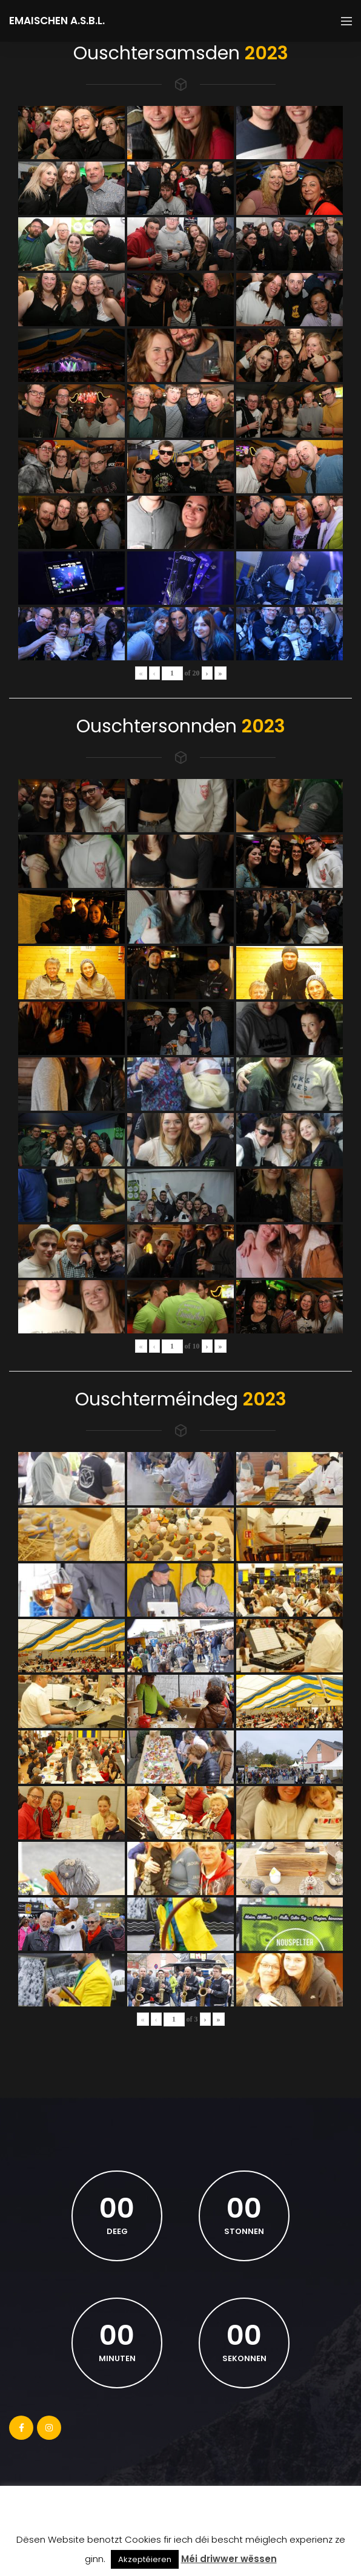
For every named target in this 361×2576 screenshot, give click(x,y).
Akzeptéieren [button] (144, 2559)
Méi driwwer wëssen (229, 2558)
